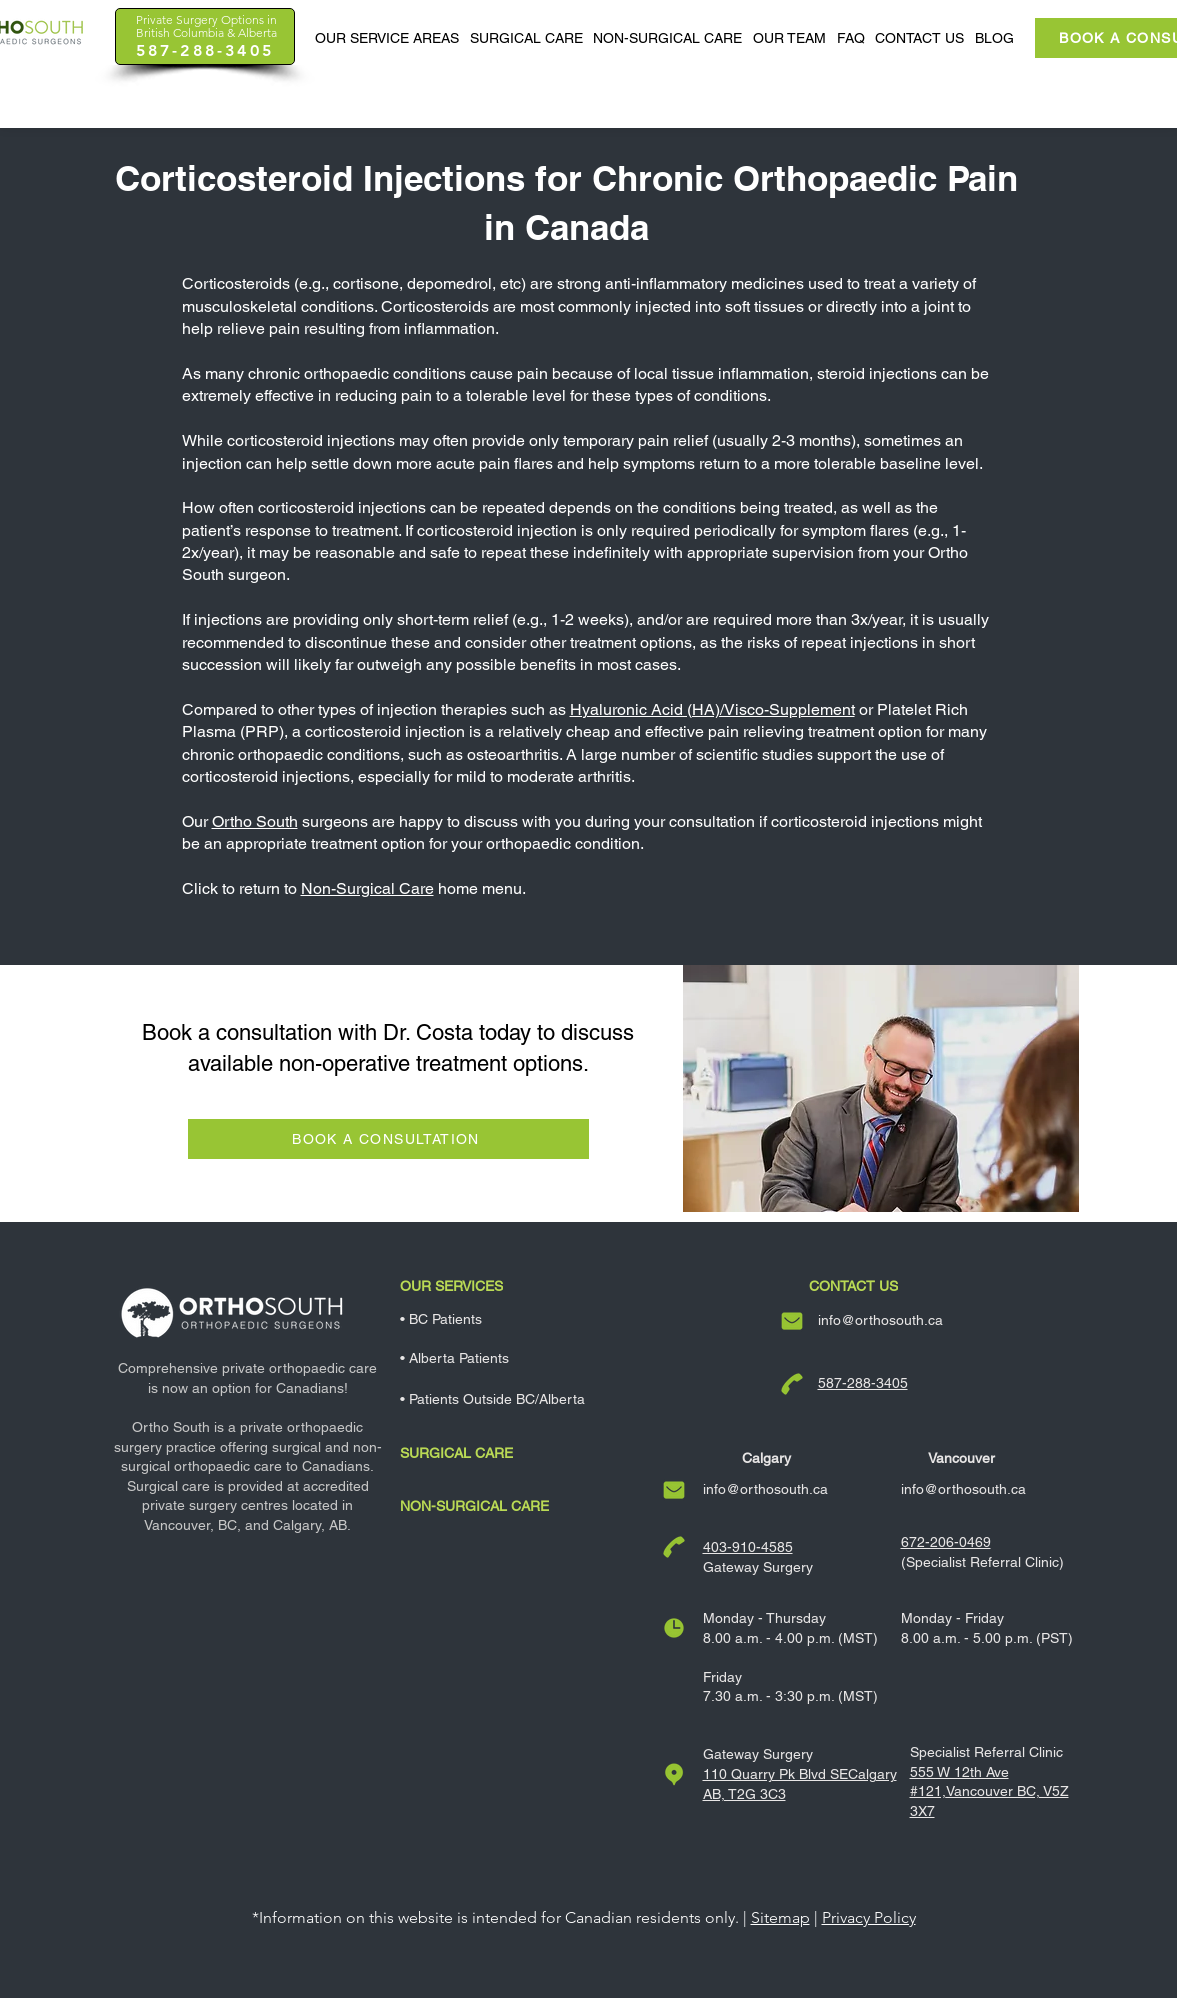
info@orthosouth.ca (880, 1320)
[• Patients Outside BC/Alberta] (531, 1399)
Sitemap (780, 1917)
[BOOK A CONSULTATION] (388, 1139)
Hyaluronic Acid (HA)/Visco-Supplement (712, 709)
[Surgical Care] (531, 1453)
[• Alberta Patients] (531, 1358)
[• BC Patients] (531, 1319)
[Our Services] (531, 1286)
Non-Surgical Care (367, 888)
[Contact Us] (863, 1286)
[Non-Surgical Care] (531, 1506)
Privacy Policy (869, 1917)
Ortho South (255, 821)
